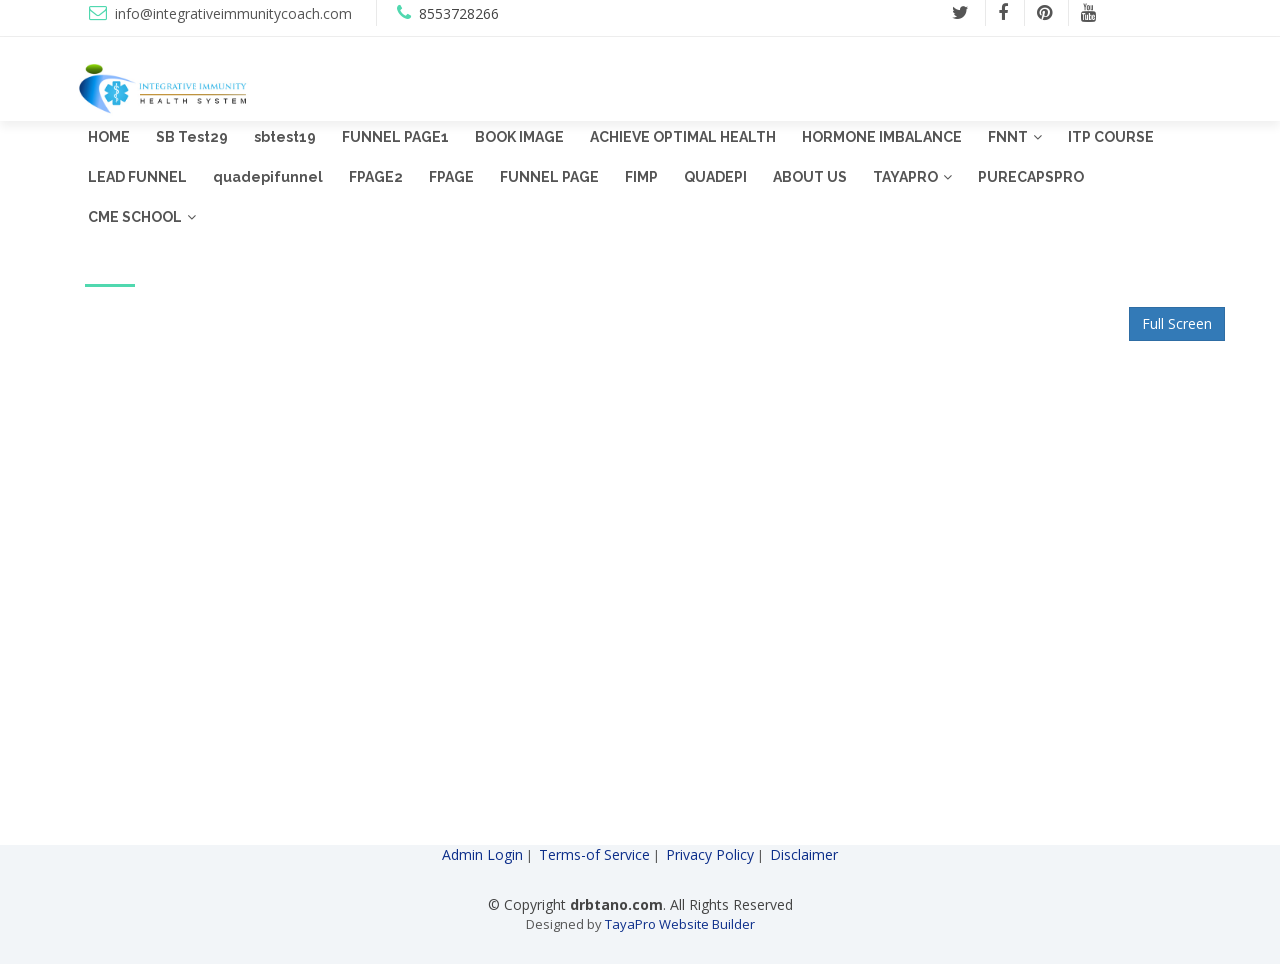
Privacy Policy (710, 854)
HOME (109, 137)
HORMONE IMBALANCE (882, 137)
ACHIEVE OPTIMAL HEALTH (683, 137)
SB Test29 (192, 137)
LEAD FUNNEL (137, 177)
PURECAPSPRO (1031, 177)
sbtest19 (285, 137)
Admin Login (482, 854)
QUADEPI (715, 177)
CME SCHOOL (135, 217)
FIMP (641, 177)
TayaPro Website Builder (680, 924)
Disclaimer (804, 854)
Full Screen (1177, 323)
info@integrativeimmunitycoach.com (233, 13)
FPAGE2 (376, 177)
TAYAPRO (905, 177)
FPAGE (451, 177)
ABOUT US (810, 177)
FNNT (1008, 137)
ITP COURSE (1111, 137)
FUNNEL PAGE (549, 177)
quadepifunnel (268, 177)
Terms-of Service (594, 854)
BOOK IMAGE (519, 137)
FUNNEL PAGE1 (395, 137)
